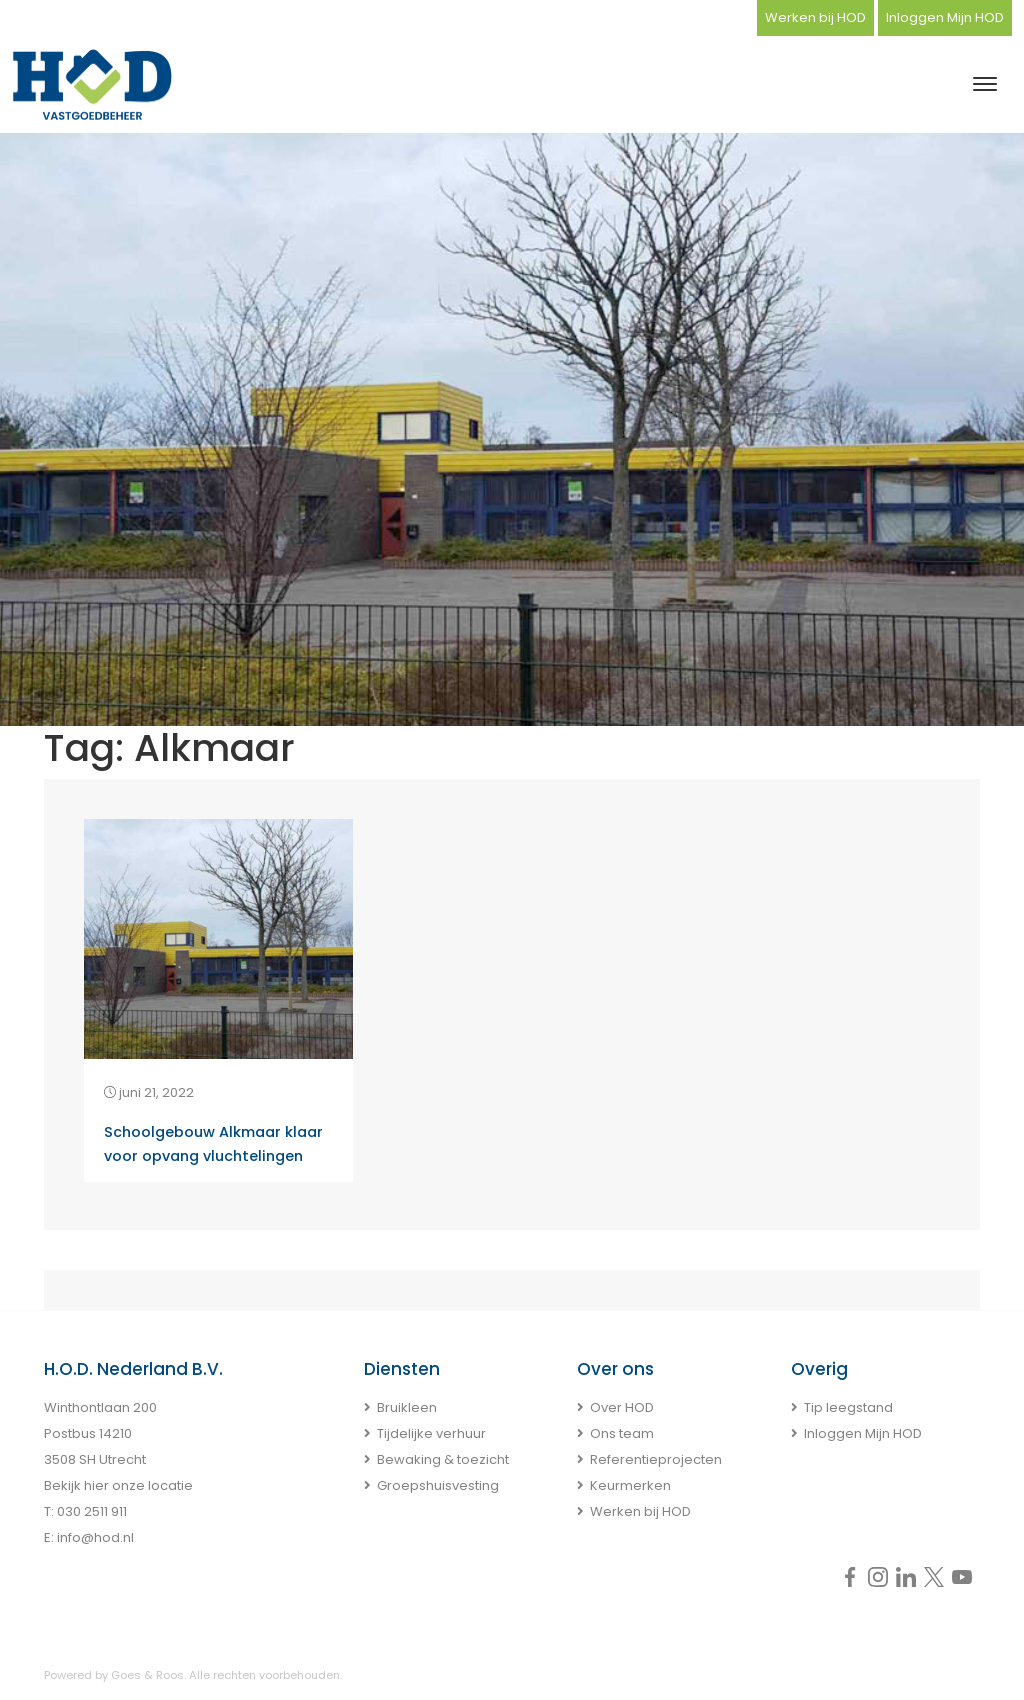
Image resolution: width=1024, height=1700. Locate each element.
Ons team (622, 1433)
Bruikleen (407, 1407)
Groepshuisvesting (438, 1485)
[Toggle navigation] (984, 84)
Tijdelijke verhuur (431, 1433)
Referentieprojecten (656, 1459)
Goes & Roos (147, 1675)
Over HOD (622, 1407)
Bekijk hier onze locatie (118, 1485)
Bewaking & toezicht (443, 1459)
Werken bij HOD (815, 17)
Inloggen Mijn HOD (945, 17)
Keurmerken (630, 1485)
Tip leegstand (848, 1407)
